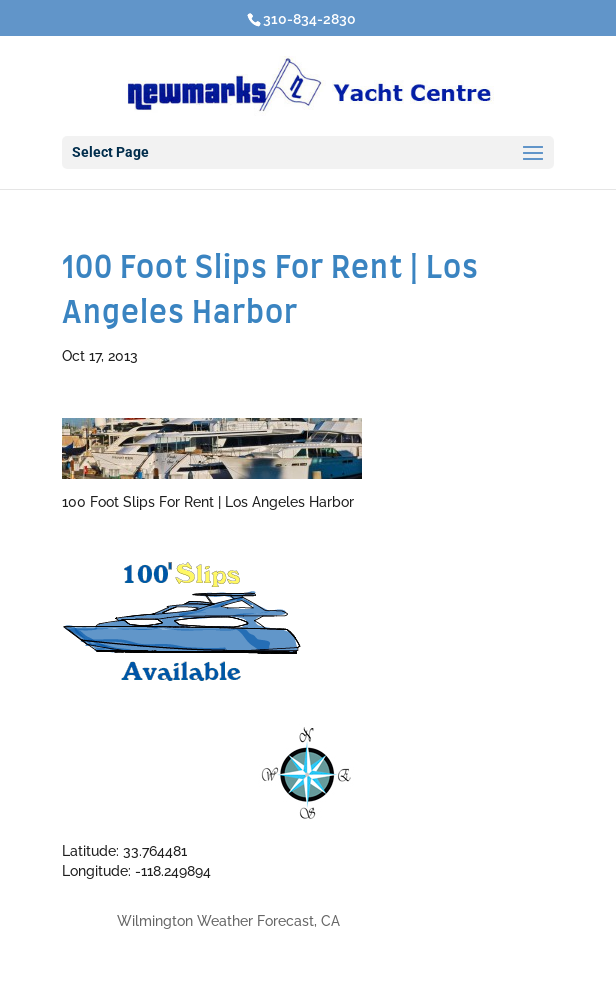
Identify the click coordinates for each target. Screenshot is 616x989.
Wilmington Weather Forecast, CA (228, 921)
